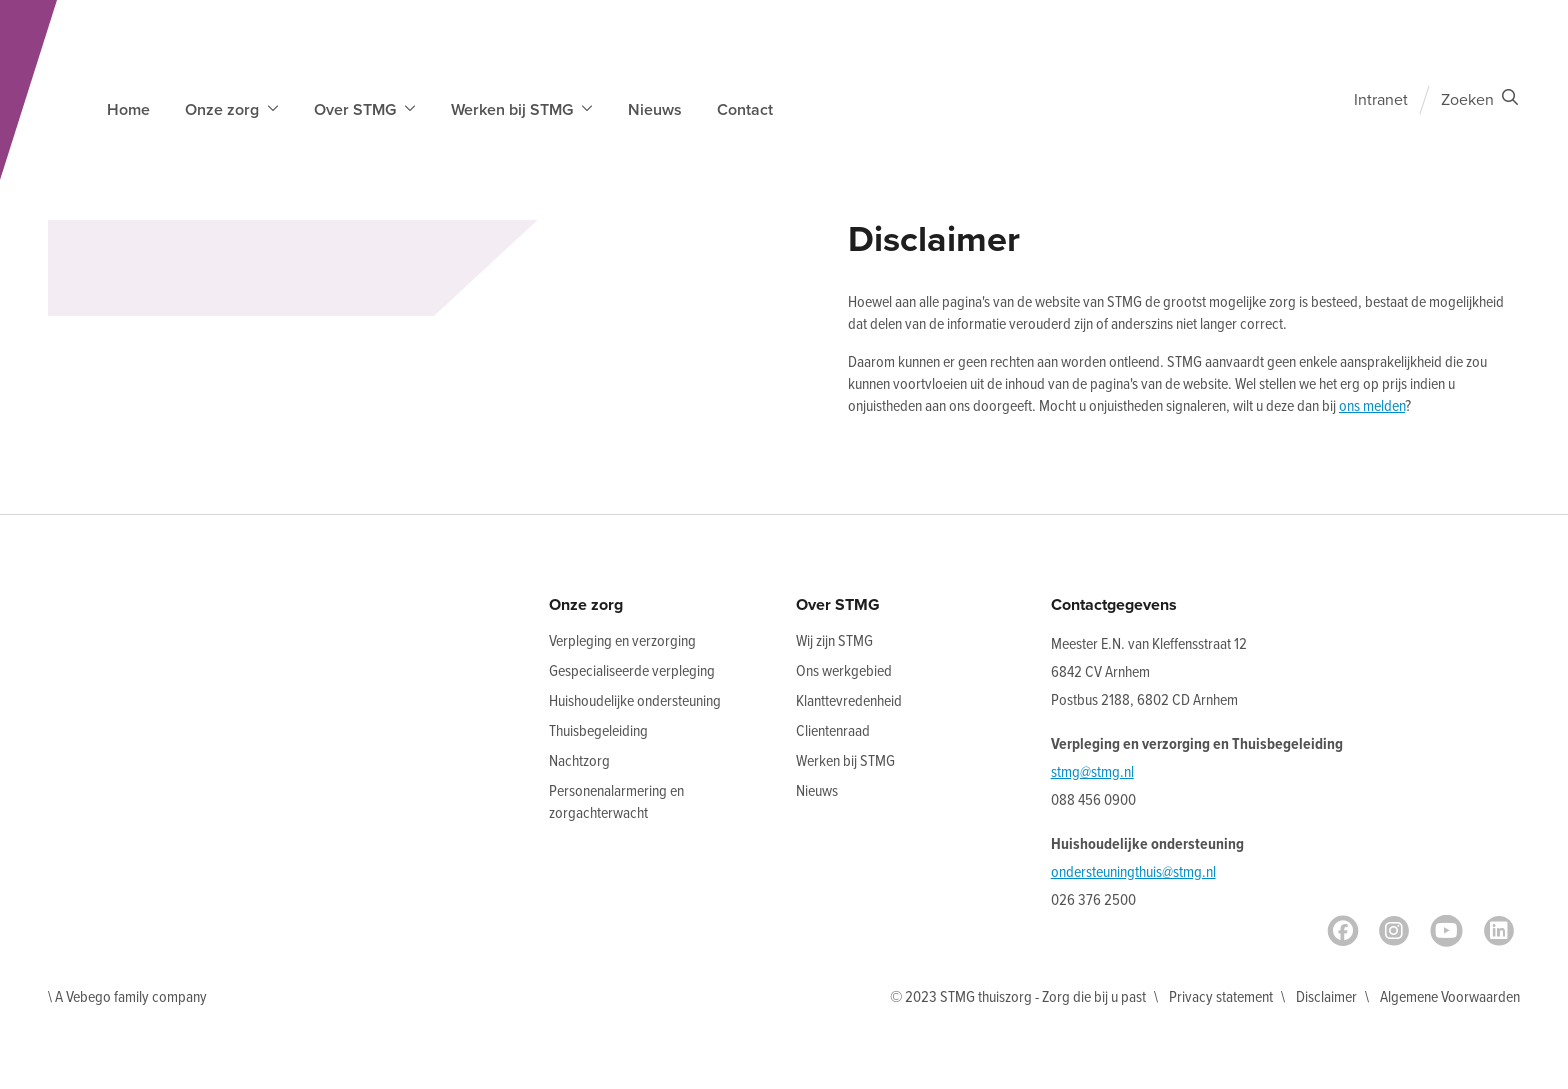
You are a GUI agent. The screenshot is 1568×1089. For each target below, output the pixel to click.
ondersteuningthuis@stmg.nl (1133, 872)
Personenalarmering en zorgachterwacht (616, 802)
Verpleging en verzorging (622, 641)
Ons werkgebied (844, 671)
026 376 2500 (1093, 900)
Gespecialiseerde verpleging (632, 671)
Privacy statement (1221, 997)
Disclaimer (1326, 997)
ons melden (1372, 406)
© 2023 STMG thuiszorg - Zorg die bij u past (1018, 997)
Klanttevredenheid (849, 701)
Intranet (1381, 100)
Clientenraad (833, 731)
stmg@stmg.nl (1092, 772)
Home (128, 110)
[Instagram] (1394, 931)
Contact (745, 110)
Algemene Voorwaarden (1450, 997)
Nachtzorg (579, 761)
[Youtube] (1446, 931)
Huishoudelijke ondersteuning (635, 701)
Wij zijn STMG (834, 641)
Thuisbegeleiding (598, 731)
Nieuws (655, 110)
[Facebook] (1343, 931)
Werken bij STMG (845, 761)
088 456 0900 (1093, 800)
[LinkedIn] (1499, 931)
